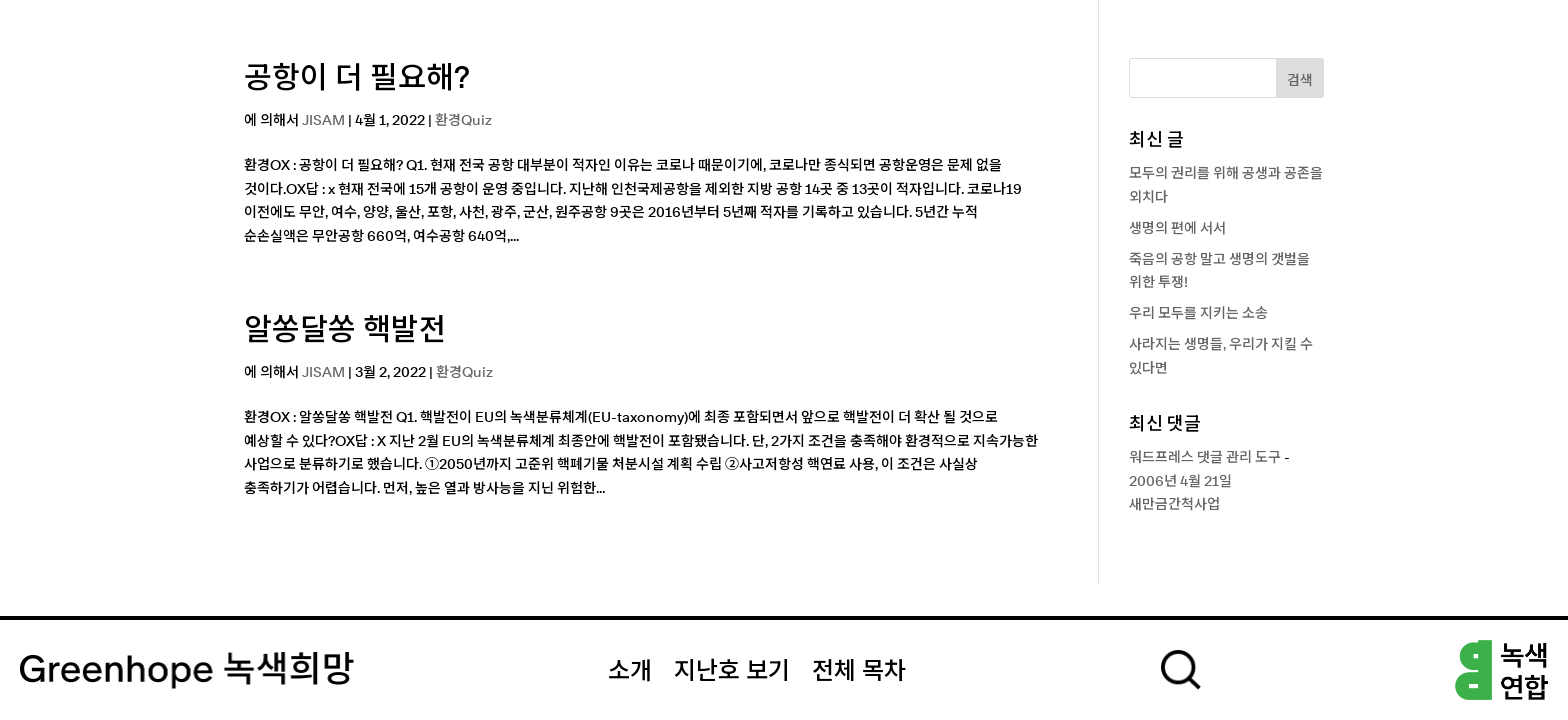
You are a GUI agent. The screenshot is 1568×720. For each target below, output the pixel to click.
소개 (630, 672)
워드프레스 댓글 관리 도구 (1205, 458)
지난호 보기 (732, 672)
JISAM (323, 121)
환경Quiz (463, 121)
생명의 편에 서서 (1177, 229)
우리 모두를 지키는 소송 (1198, 314)
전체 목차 (859, 672)
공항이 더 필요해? (357, 79)
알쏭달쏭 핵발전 (345, 331)
